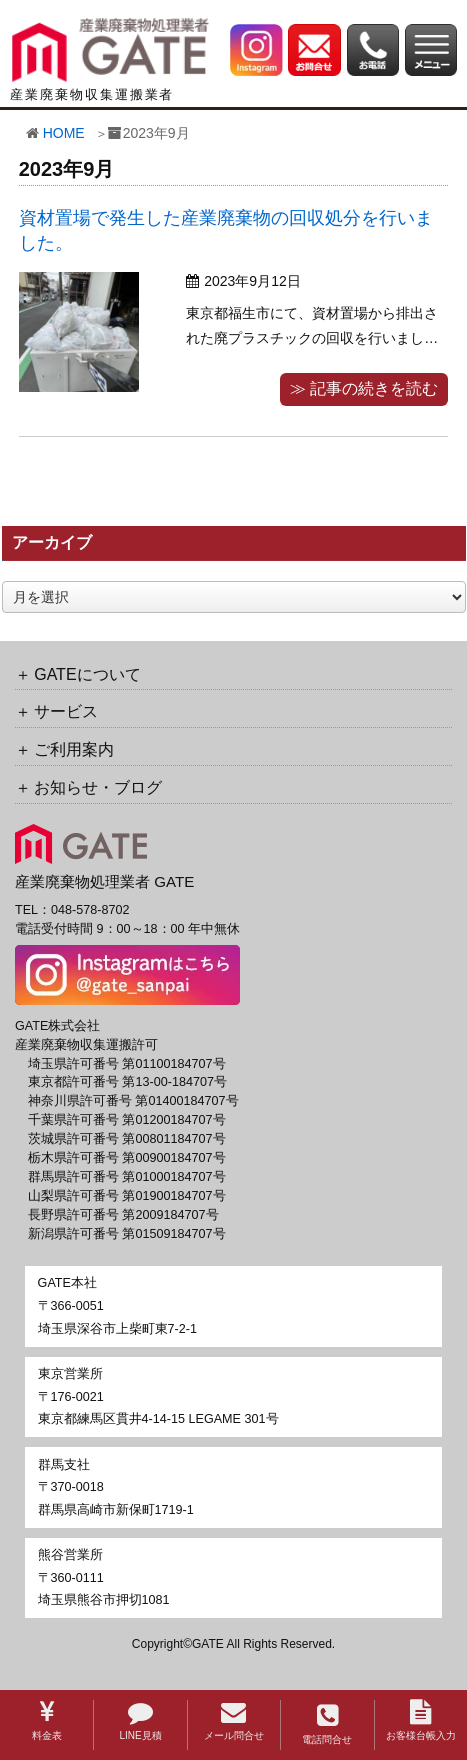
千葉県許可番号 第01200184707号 (127, 1120)
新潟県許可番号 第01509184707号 (127, 1234)
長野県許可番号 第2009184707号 (123, 1215)
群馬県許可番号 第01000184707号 (127, 1177)
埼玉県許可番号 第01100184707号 (127, 1064)
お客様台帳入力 (421, 1720)
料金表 (47, 1720)
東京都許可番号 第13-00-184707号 (127, 1082)
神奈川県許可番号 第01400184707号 (133, 1101)
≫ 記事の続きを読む (364, 388)
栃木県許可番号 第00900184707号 (127, 1158)
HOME (64, 133)
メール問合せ (234, 1720)
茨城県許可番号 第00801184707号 (127, 1139)
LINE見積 (140, 1720)
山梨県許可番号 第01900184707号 (127, 1196)
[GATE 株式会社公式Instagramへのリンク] (256, 49)
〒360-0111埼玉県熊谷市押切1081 (104, 1577)
